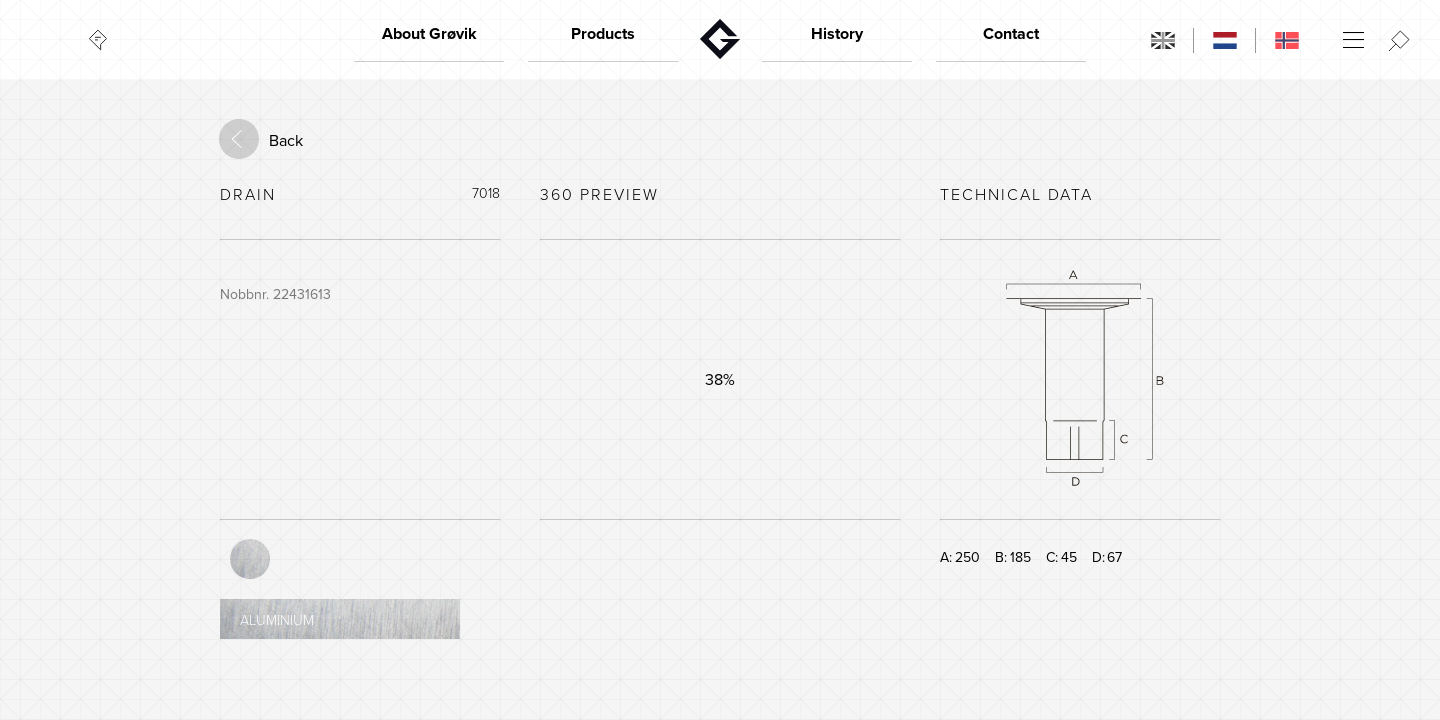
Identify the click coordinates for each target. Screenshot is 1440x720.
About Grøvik (429, 34)
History (837, 34)
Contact (1011, 34)
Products (603, 34)
